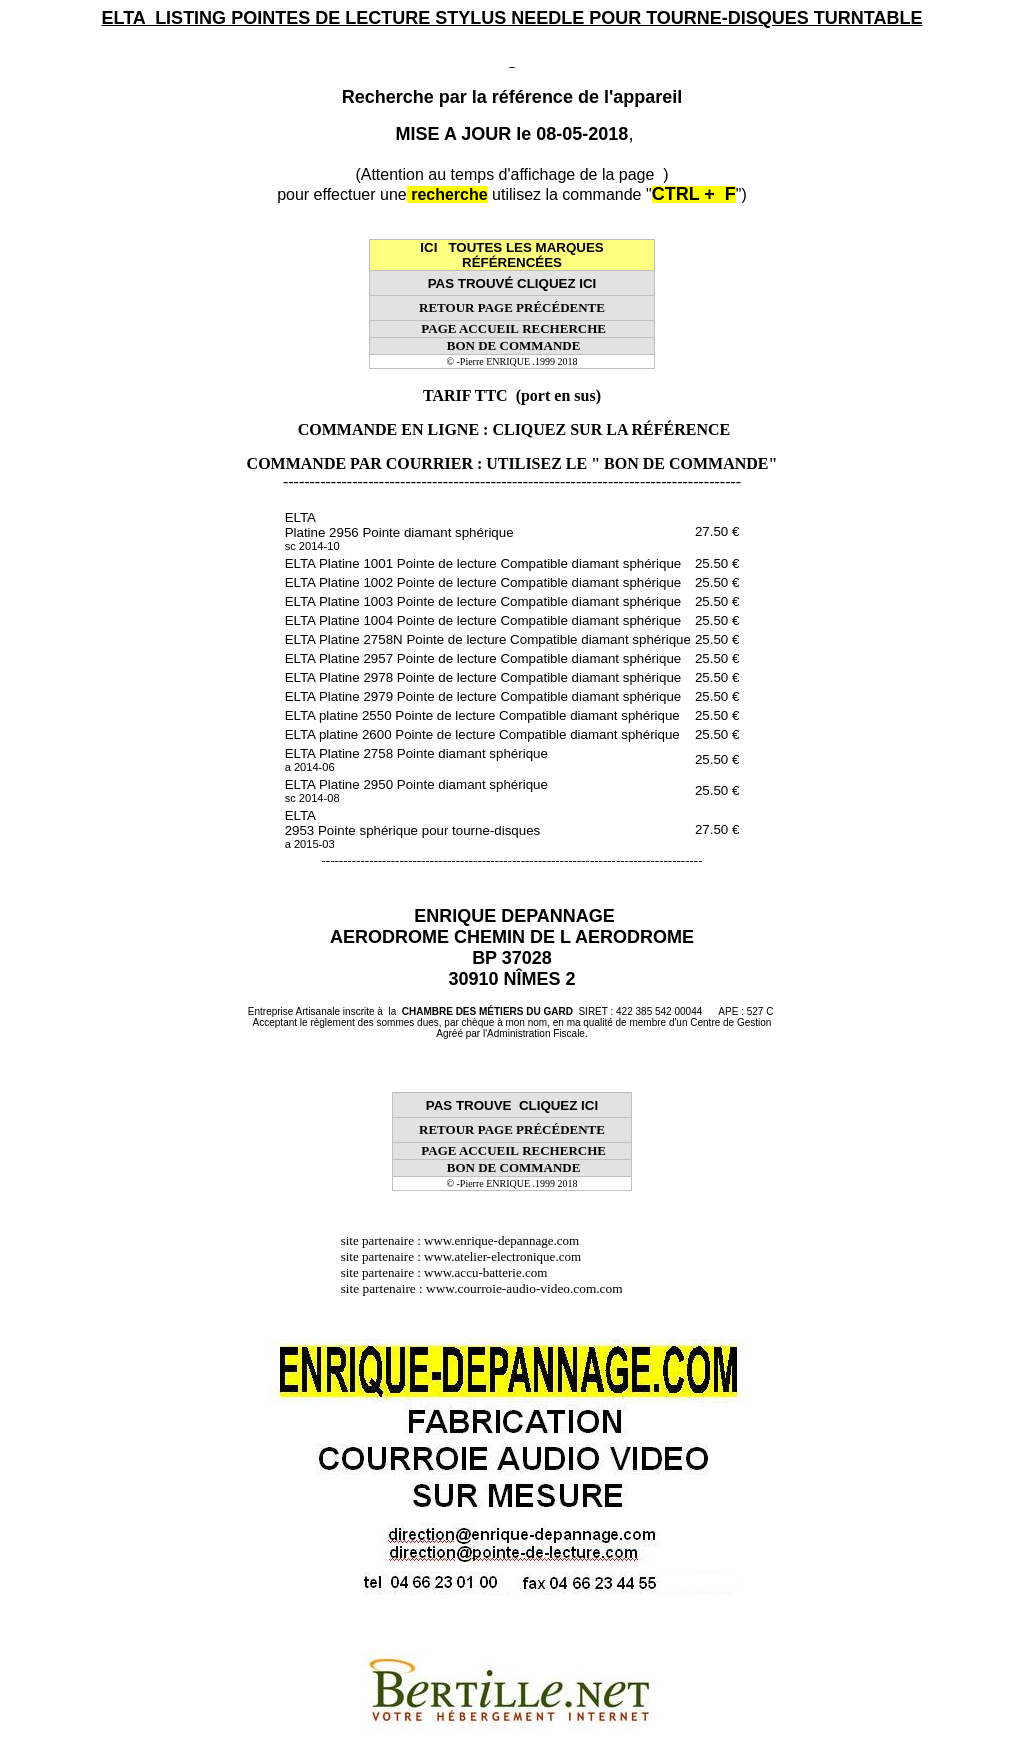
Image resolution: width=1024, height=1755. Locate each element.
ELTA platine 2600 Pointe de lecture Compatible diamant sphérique (482, 734)
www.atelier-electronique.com (502, 1256)
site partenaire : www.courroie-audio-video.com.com (487, 1288)
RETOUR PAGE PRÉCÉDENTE (512, 307)
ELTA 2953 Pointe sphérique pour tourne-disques (413, 829)
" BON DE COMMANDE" (684, 463)
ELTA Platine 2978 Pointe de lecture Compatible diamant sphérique (483, 677)
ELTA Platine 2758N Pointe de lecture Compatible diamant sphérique (488, 639)
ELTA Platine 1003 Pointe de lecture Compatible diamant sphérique (483, 601)
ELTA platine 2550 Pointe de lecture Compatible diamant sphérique (482, 715)
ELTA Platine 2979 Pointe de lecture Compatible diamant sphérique (483, 696)
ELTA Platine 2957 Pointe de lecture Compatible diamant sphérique (483, 658)
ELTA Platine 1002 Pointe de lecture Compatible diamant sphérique (483, 582)
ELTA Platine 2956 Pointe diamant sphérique (399, 531)
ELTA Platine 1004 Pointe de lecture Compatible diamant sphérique (483, 620)
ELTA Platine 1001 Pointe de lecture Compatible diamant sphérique (483, 563)
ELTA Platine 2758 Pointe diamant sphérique (416, 759)
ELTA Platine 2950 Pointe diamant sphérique (416, 790)
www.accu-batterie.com (492, 1272)
